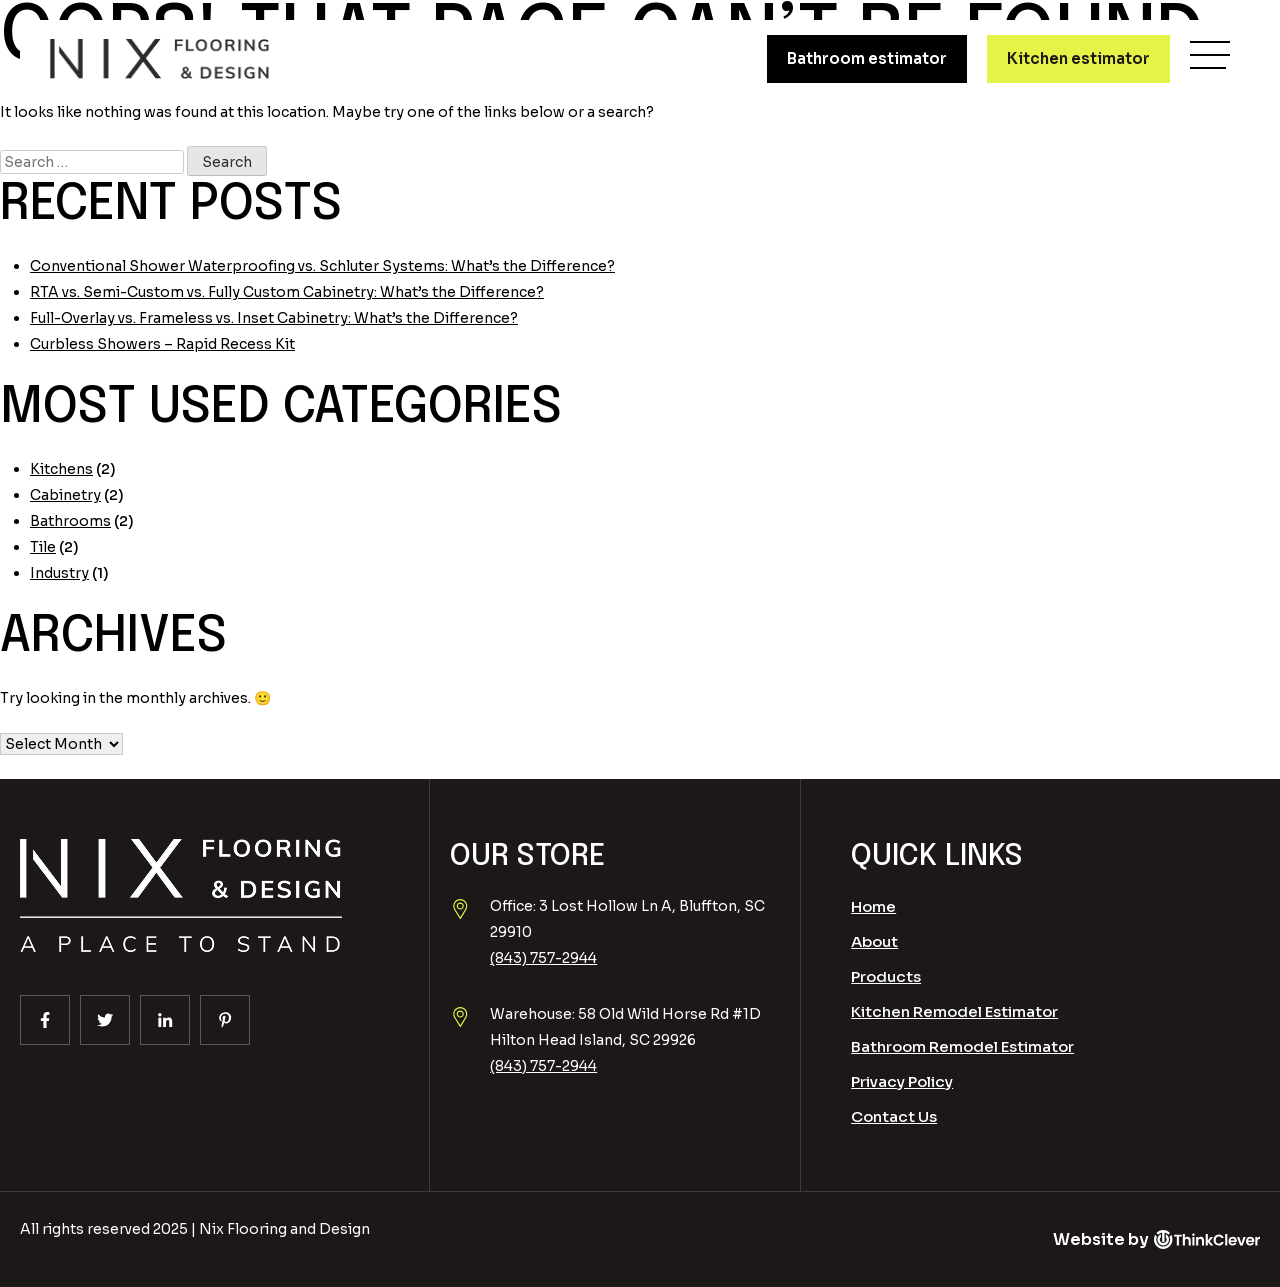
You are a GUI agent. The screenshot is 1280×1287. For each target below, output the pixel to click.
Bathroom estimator (867, 58)
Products (886, 976)
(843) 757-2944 (543, 958)
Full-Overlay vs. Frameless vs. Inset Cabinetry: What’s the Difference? (274, 318)
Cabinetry (65, 495)
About (874, 941)
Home (873, 906)
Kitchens (61, 469)
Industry (59, 573)
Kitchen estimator (1078, 58)
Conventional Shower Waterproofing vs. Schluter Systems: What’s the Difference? (322, 266)
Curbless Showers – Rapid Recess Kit (162, 344)
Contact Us (894, 1116)
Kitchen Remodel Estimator (954, 1011)
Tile (43, 547)
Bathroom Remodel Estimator (962, 1046)
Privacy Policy (902, 1081)
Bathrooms (70, 521)
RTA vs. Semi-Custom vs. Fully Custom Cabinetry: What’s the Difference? (287, 292)
